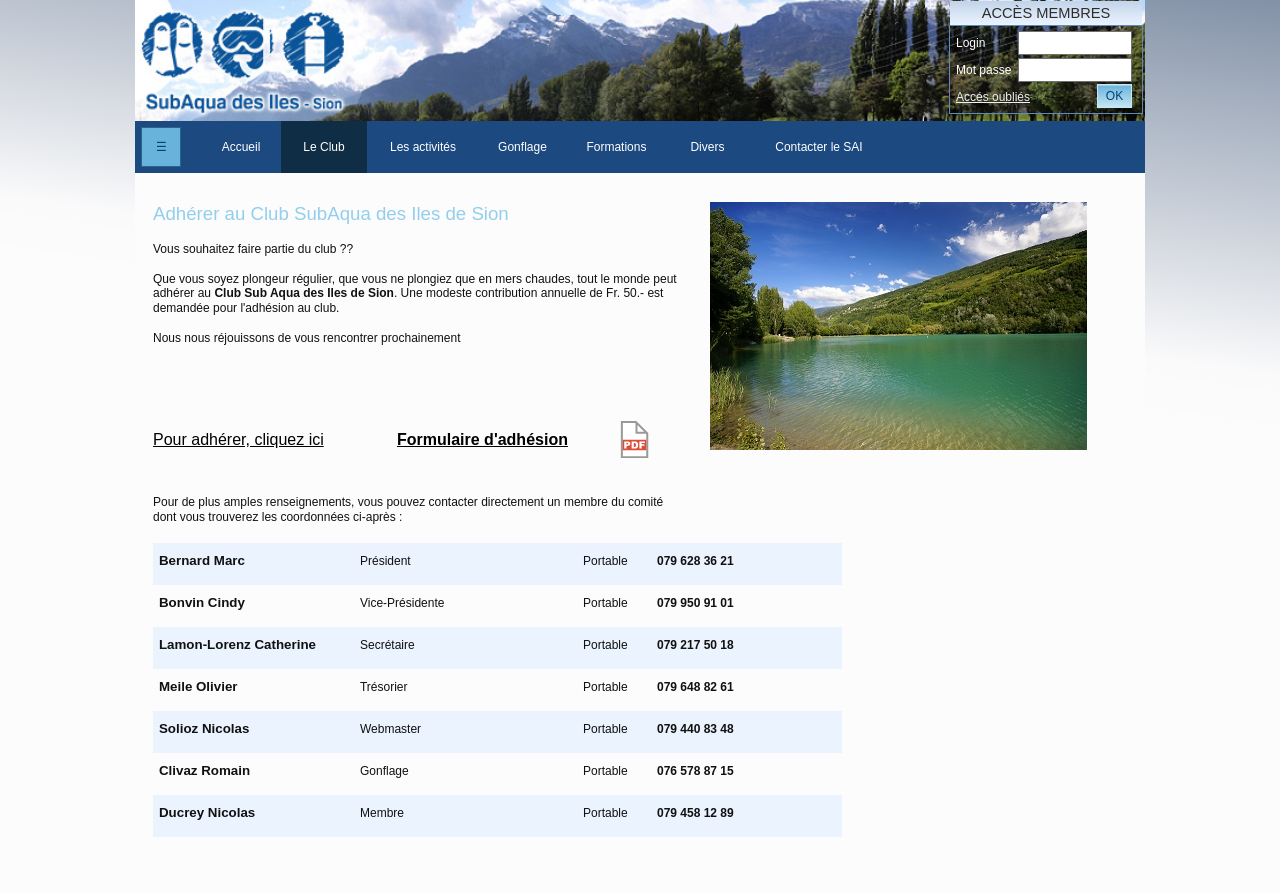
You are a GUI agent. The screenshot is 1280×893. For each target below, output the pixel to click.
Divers (707, 147)
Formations (616, 147)
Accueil (241, 147)
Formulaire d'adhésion (482, 439)
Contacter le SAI (818, 147)
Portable (605, 561)
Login (970, 43)
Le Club (323, 147)
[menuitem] (241, 147)
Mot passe (983, 70)
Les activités (423, 147)
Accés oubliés (993, 97)
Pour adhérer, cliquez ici (238, 439)
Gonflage (522, 147)
